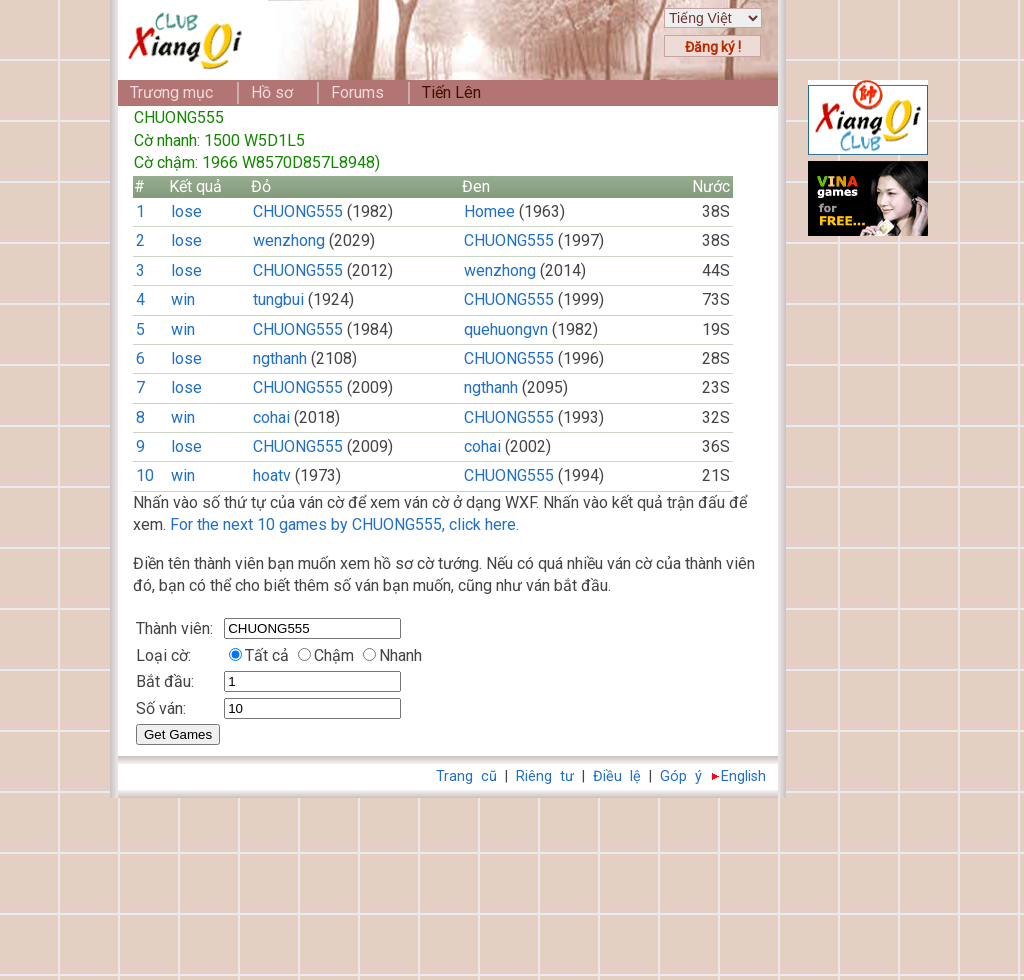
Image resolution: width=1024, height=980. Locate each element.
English (743, 776)
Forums (357, 92)
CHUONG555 (298, 211)
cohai (271, 417)
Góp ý (681, 776)
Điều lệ (617, 776)
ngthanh (280, 358)
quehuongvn (506, 329)
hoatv (272, 475)
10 (145, 475)
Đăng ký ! (713, 47)
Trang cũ (466, 776)
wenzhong (289, 240)
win (183, 299)
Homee (489, 211)
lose (186, 211)
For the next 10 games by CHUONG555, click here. (344, 524)
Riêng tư (545, 776)
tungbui (278, 299)
